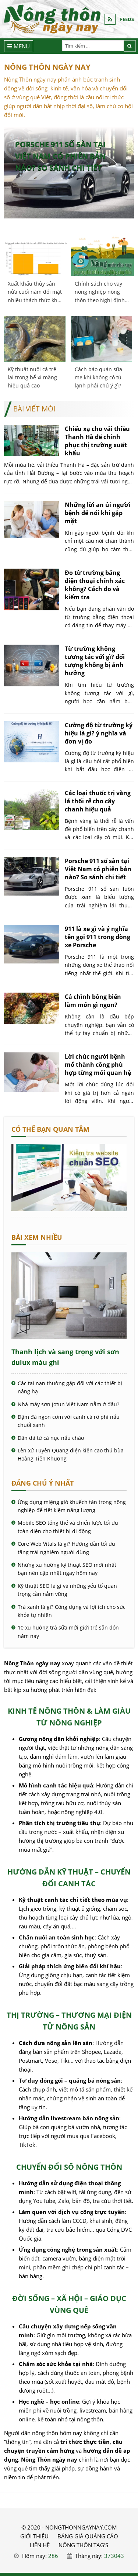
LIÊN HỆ (40, 2545)
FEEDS (127, 19)
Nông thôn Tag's (83, 2545)
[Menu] (18, 46)
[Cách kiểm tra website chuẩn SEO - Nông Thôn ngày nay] (69, 1209)
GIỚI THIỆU (34, 2536)
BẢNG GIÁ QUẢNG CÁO (87, 2536)
